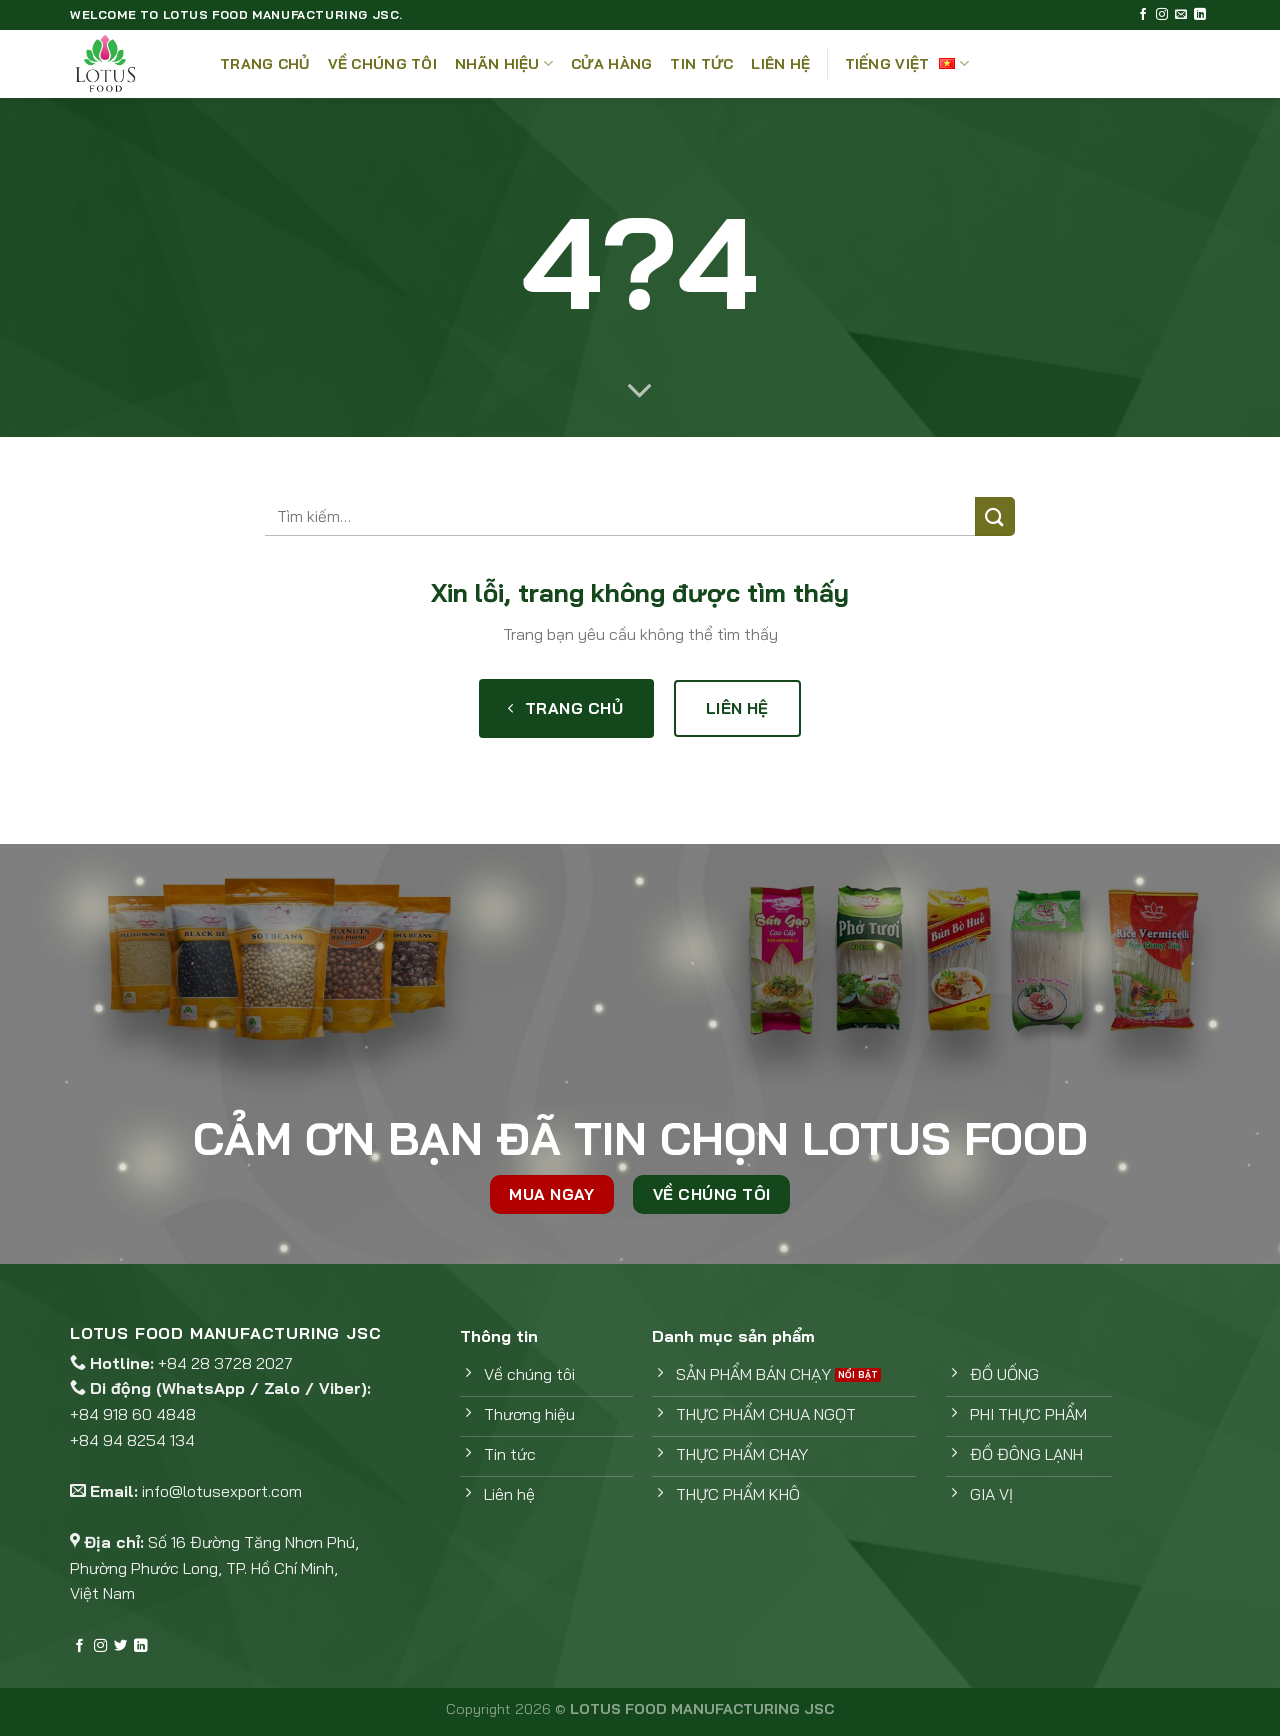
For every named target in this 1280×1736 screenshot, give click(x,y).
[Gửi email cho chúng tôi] (1181, 15)
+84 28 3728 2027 (225, 1363)
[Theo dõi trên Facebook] (1143, 15)
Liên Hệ (780, 64)
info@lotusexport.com (222, 1491)
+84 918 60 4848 (133, 1414)
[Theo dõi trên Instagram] (1162, 15)
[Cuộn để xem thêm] (640, 392)
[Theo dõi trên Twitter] (120, 1646)
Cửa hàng (611, 64)
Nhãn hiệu (504, 63)
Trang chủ (265, 64)
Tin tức (701, 64)
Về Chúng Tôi (382, 64)
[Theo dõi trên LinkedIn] (1200, 15)
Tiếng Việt (907, 63)
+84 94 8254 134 (132, 1440)
